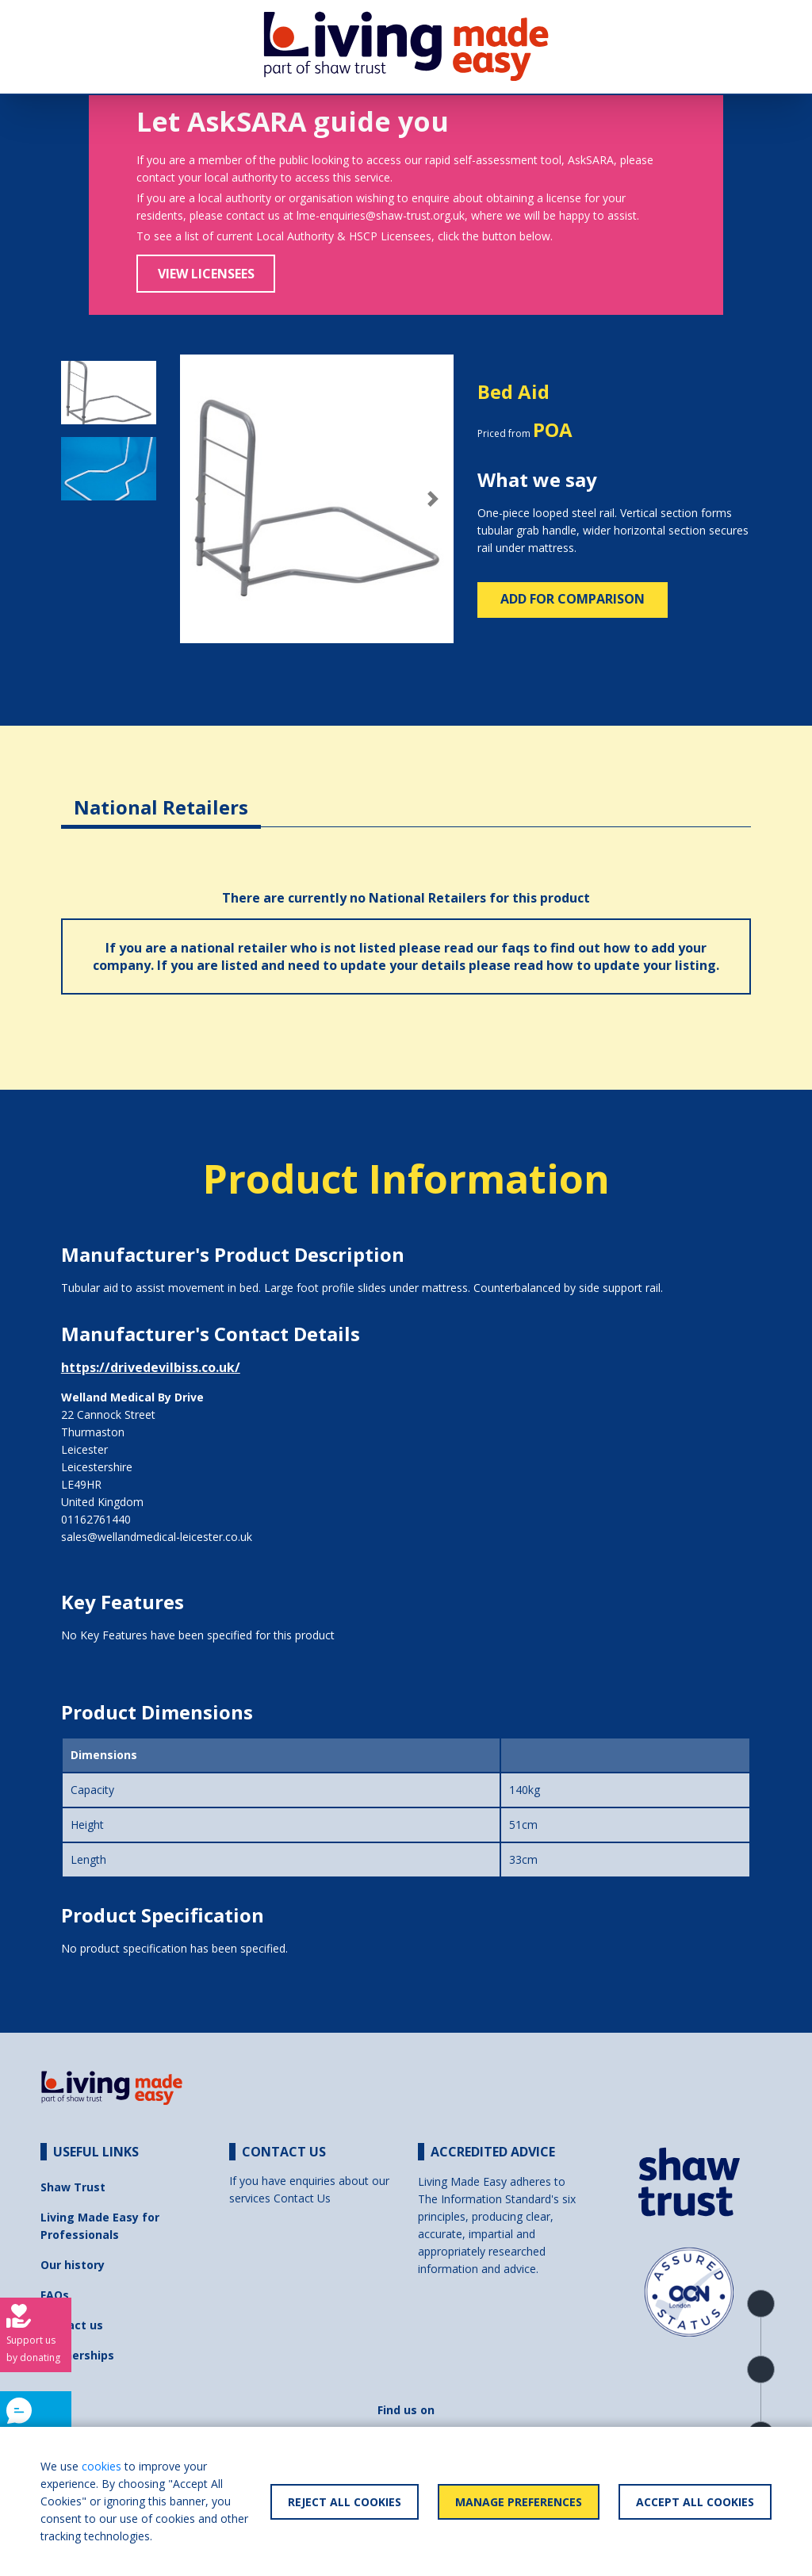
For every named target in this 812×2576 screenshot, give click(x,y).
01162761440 (96, 1519)
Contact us (71, 2325)
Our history (72, 2264)
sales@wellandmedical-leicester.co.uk (156, 1536)
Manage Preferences (518, 2501)
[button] (200, 499)
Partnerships (77, 2355)
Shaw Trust (72, 2187)
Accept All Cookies (695, 2501)
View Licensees (206, 273)
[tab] (161, 795)
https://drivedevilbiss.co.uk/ (150, 1367)
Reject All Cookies (344, 2501)
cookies (101, 2466)
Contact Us (302, 2198)
